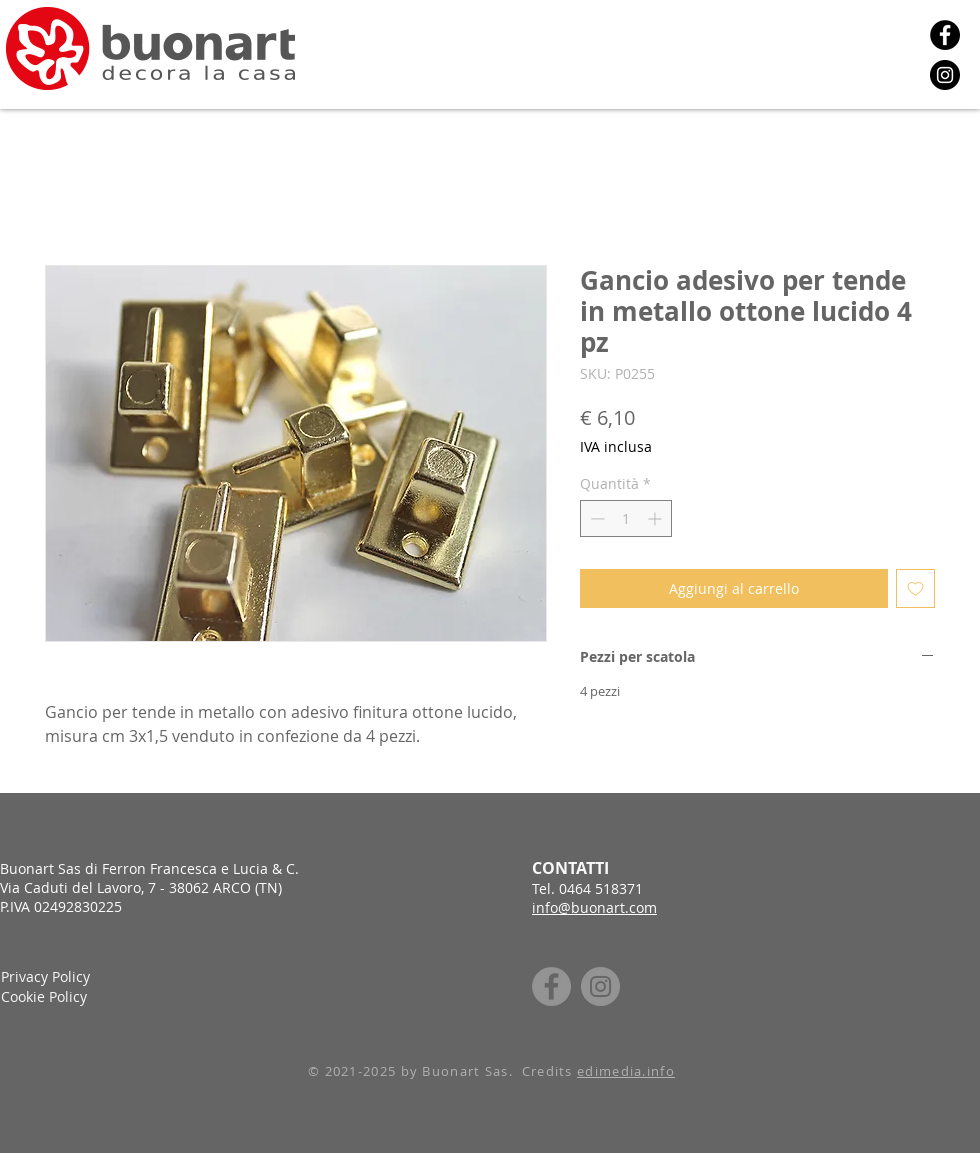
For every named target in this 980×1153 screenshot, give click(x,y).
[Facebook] (945, 35)
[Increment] (656, 518)
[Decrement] (595, 518)
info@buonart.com (594, 907)
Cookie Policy (44, 996)
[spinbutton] (626, 518)
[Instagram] (945, 75)
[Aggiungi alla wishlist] (915, 588)
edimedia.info (626, 1071)
